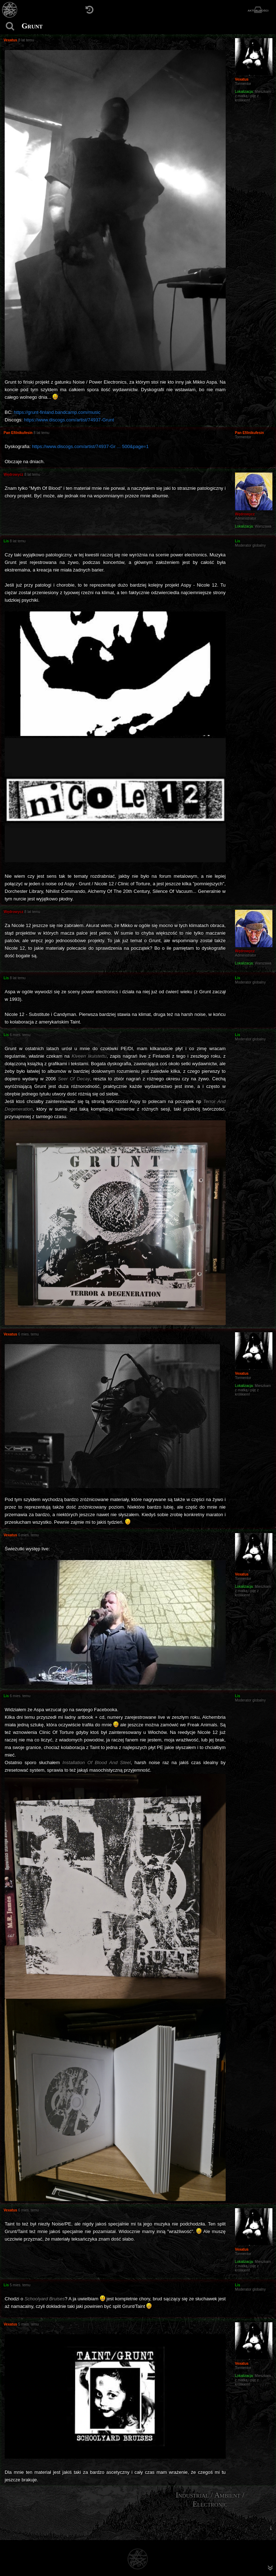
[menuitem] (270, 2528)
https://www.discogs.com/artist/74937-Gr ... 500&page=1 (90, 446)
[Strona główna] (10, 10)
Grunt (32, 26)
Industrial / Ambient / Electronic (210, 2499)
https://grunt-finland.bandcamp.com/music (57, 412)
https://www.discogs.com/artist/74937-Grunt (69, 419)
